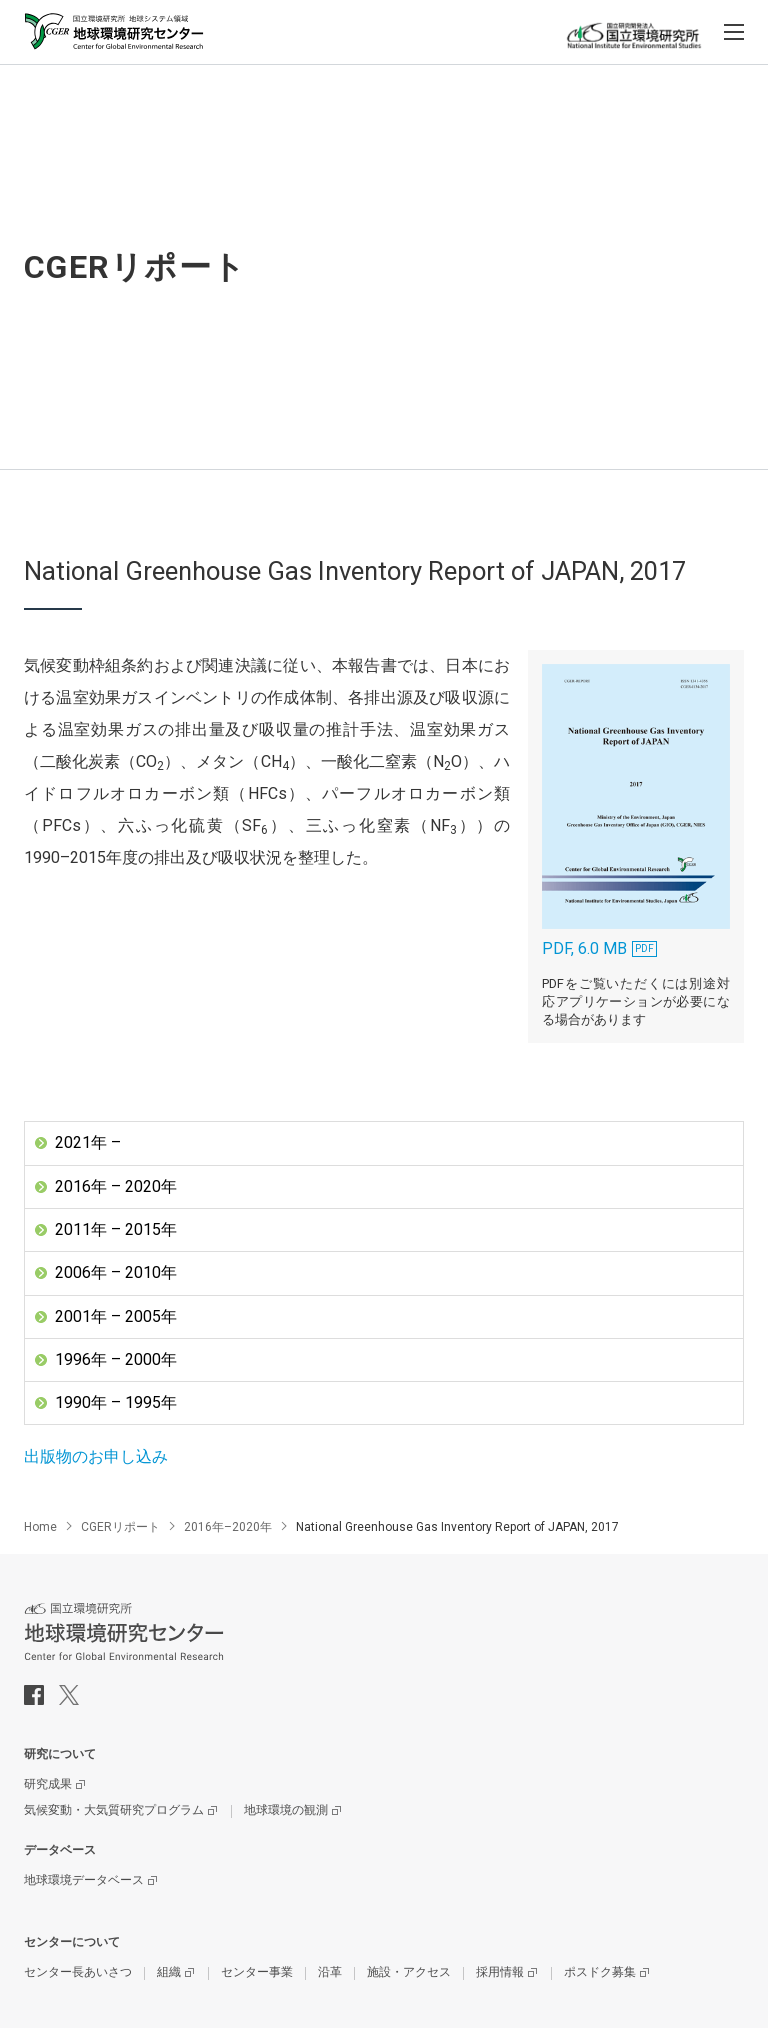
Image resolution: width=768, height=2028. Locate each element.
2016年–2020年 (228, 1528)
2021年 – (88, 1142)
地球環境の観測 (286, 1811)
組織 (169, 1973)
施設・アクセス (409, 1973)
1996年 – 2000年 (116, 1359)
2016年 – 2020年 (116, 1186)
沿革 (330, 1973)
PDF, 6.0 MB (635, 810)
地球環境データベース (84, 1881)
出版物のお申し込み (96, 1457)
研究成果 (48, 1785)
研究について (60, 1755)
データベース (60, 1851)
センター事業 (257, 1973)
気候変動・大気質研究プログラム (114, 1811)
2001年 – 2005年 (116, 1316)
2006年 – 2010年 (116, 1272)
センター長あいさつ (78, 1973)
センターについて (72, 1943)
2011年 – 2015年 (116, 1229)
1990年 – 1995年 (116, 1403)
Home (40, 1528)
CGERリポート (120, 1528)
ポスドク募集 (600, 1973)
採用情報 (500, 1973)
